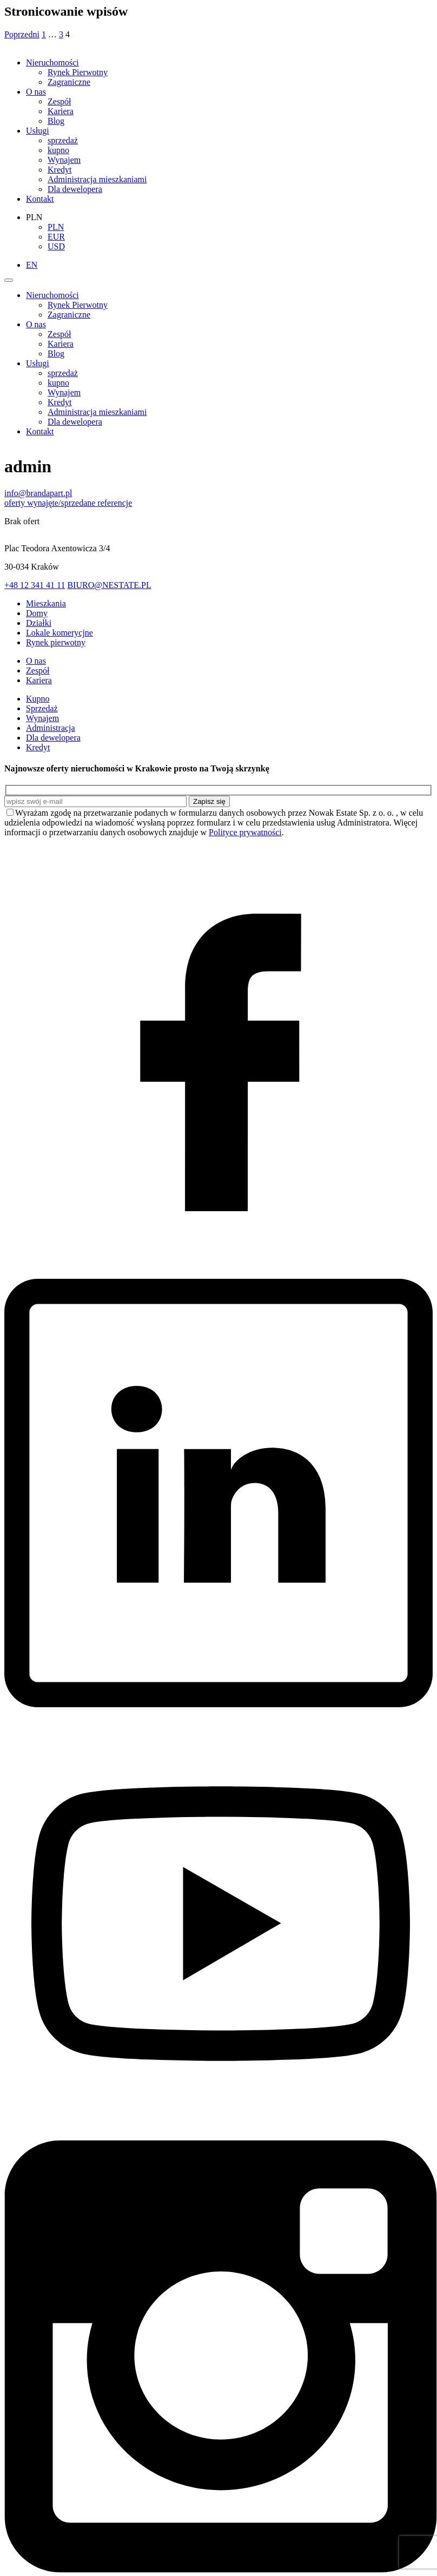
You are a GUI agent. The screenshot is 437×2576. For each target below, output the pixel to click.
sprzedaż (63, 140)
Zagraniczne (69, 82)
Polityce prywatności (245, 832)
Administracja (50, 727)
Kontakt (40, 198)
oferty (15, 502)
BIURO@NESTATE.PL (109, 585)
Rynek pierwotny (55, 642)
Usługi (37, 130)
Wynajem (64, 159)
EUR (56, 236)
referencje (114, 502)
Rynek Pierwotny (78, 72)
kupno (58, 150)
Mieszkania (46, 603)
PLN (56, 227)
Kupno (38, 698)
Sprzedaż (42, 708)
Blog (56, 121)
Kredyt (59, 169)
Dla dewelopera (75, 189)
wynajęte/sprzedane (62, 502)
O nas (36, 91)
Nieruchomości (52, 62)
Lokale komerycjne (59, 632)
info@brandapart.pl (38, 493)
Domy (37, 613)
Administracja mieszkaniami (97, 179)
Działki (38, 623)
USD (56, 246)
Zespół (59, 101)
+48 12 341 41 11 (34, 585)
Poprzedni (21, 34)
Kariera (61, 111)
